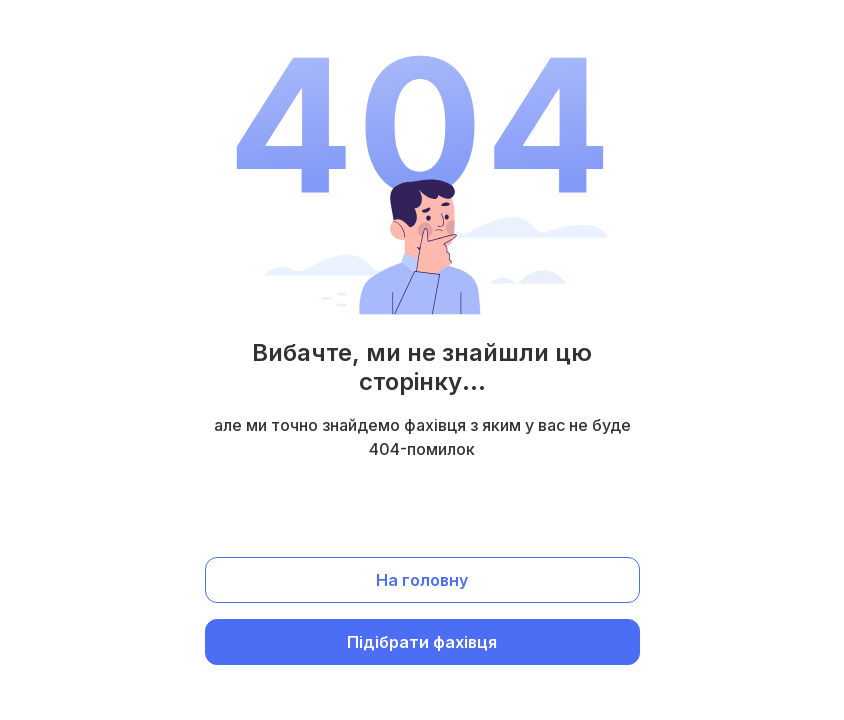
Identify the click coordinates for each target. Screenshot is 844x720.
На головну (422, 580)
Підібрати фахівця (422, 642)
